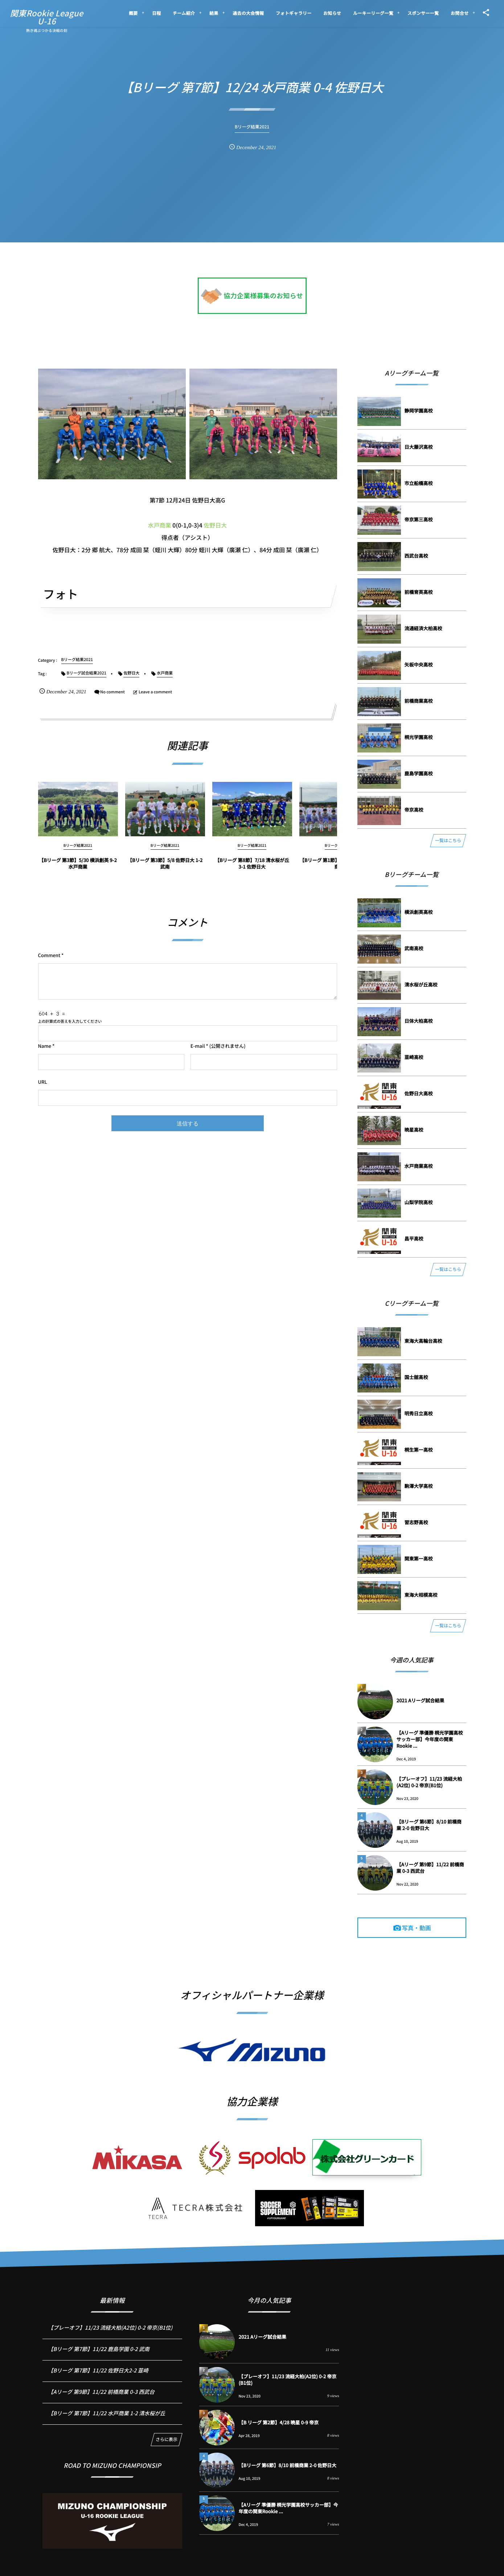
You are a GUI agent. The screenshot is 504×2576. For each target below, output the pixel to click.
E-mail (197, 1045)
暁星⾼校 (414, 1129)
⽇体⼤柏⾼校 (419, 1020)
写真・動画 (416, 1927)
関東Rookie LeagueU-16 (46, 17)
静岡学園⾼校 (419, 410)
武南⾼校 (414, 948)
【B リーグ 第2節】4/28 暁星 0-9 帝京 (278, 2422)
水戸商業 (159, 525)
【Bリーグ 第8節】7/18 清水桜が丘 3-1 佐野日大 (252, 870)
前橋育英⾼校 (419, 591)
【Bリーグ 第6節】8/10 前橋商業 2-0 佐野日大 (429, 1824)
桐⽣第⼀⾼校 (419, 1449)
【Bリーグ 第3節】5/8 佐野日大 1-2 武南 (164, 870)
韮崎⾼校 (414, 1057)
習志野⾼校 (416, 1522)
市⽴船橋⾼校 (419, 483)
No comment (112, 692)
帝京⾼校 (414, 809)
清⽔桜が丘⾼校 (421, 984)
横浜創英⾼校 (419, 911)
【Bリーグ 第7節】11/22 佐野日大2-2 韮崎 (98, 2378)
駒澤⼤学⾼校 (419, 1485)
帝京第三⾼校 (419, 519)
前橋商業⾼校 (419, 700)
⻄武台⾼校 (416, 555)
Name (45, 1045)
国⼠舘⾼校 (416, 1377)
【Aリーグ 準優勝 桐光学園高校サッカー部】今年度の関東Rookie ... (430, 1739)
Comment (49, 955)
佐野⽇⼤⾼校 (419, 1093)
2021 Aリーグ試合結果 (420, 1700)
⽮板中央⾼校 (419, 664)
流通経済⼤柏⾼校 (423, 628)
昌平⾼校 (414, 1238)
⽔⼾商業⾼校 (419, 1165)
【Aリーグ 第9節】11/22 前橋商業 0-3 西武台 (430, 1867)
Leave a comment (155, 692)
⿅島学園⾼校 (419, 773)
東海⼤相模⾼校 (421, 1594)
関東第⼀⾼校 (419, 1558)
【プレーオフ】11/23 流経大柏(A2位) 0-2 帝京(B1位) (429, 1782)
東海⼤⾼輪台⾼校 (423, 1340)
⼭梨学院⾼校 (419, 1202)
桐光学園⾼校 (419, 737)
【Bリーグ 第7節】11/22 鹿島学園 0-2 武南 (98, 2356)
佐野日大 (215, 525)
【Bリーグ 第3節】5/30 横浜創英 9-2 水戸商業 (78, 870)
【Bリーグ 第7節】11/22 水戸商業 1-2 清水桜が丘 (106, 2420)
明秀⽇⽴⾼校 (419, 1413)
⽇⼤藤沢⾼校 (419, 446)
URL (42, 1081)
